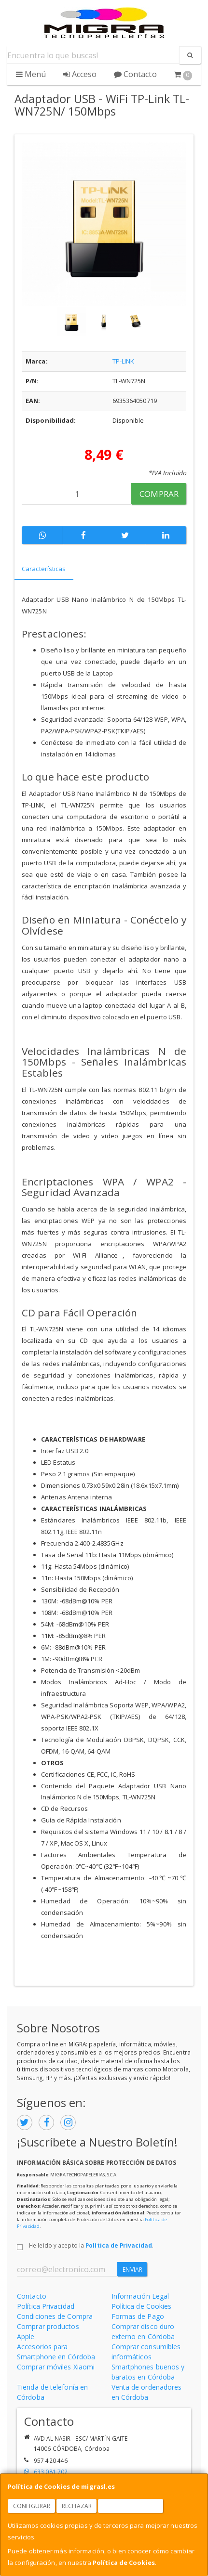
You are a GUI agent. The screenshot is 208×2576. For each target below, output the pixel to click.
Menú (31, 74)
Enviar (132, 2269)
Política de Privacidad (118, 2245)
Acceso (80, 74)
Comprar (159, 493)
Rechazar (77, 2506)
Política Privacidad (45, 2306)
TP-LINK (123, 361)
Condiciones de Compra (55, 2316)
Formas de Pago (137, 2316)
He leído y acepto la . (91, 2245)
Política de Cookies (124, 2562)
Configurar (31, 2506)
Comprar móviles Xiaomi (56, 2366)
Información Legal (140, 2296)
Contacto (135, 74)
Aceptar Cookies (130, 2506)
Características (44, 568)
